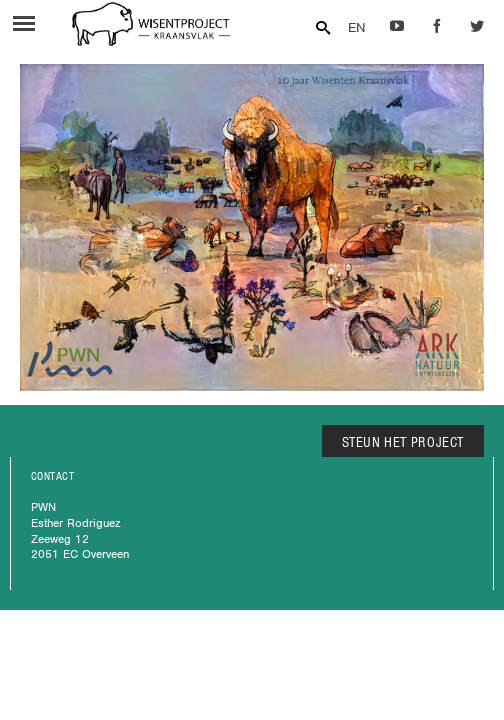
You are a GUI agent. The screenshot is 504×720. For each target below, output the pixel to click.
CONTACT (52, 476)
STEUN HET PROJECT (403, 442)
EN (357, 27)
